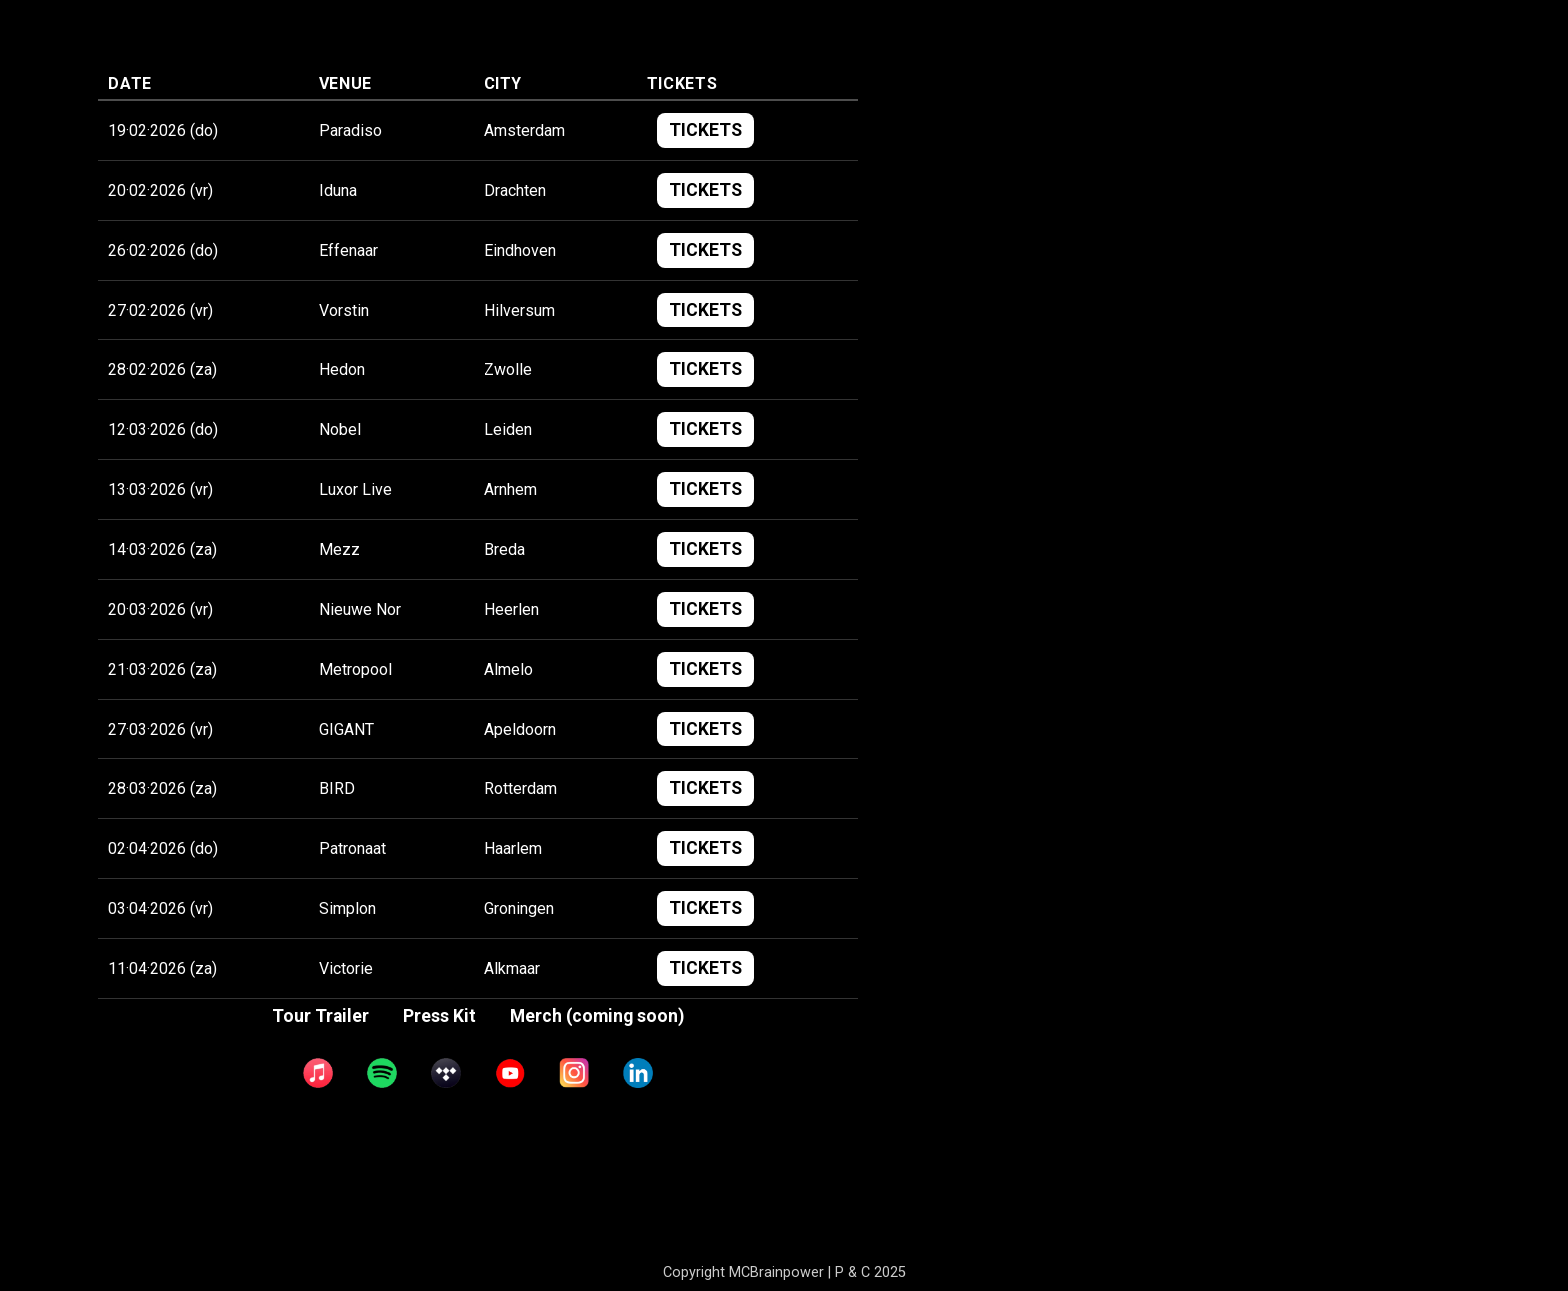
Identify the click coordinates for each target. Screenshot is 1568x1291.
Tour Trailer (320, 1151)
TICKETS (705, 265)
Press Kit (439, 1151)
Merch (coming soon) (597, 1151)
